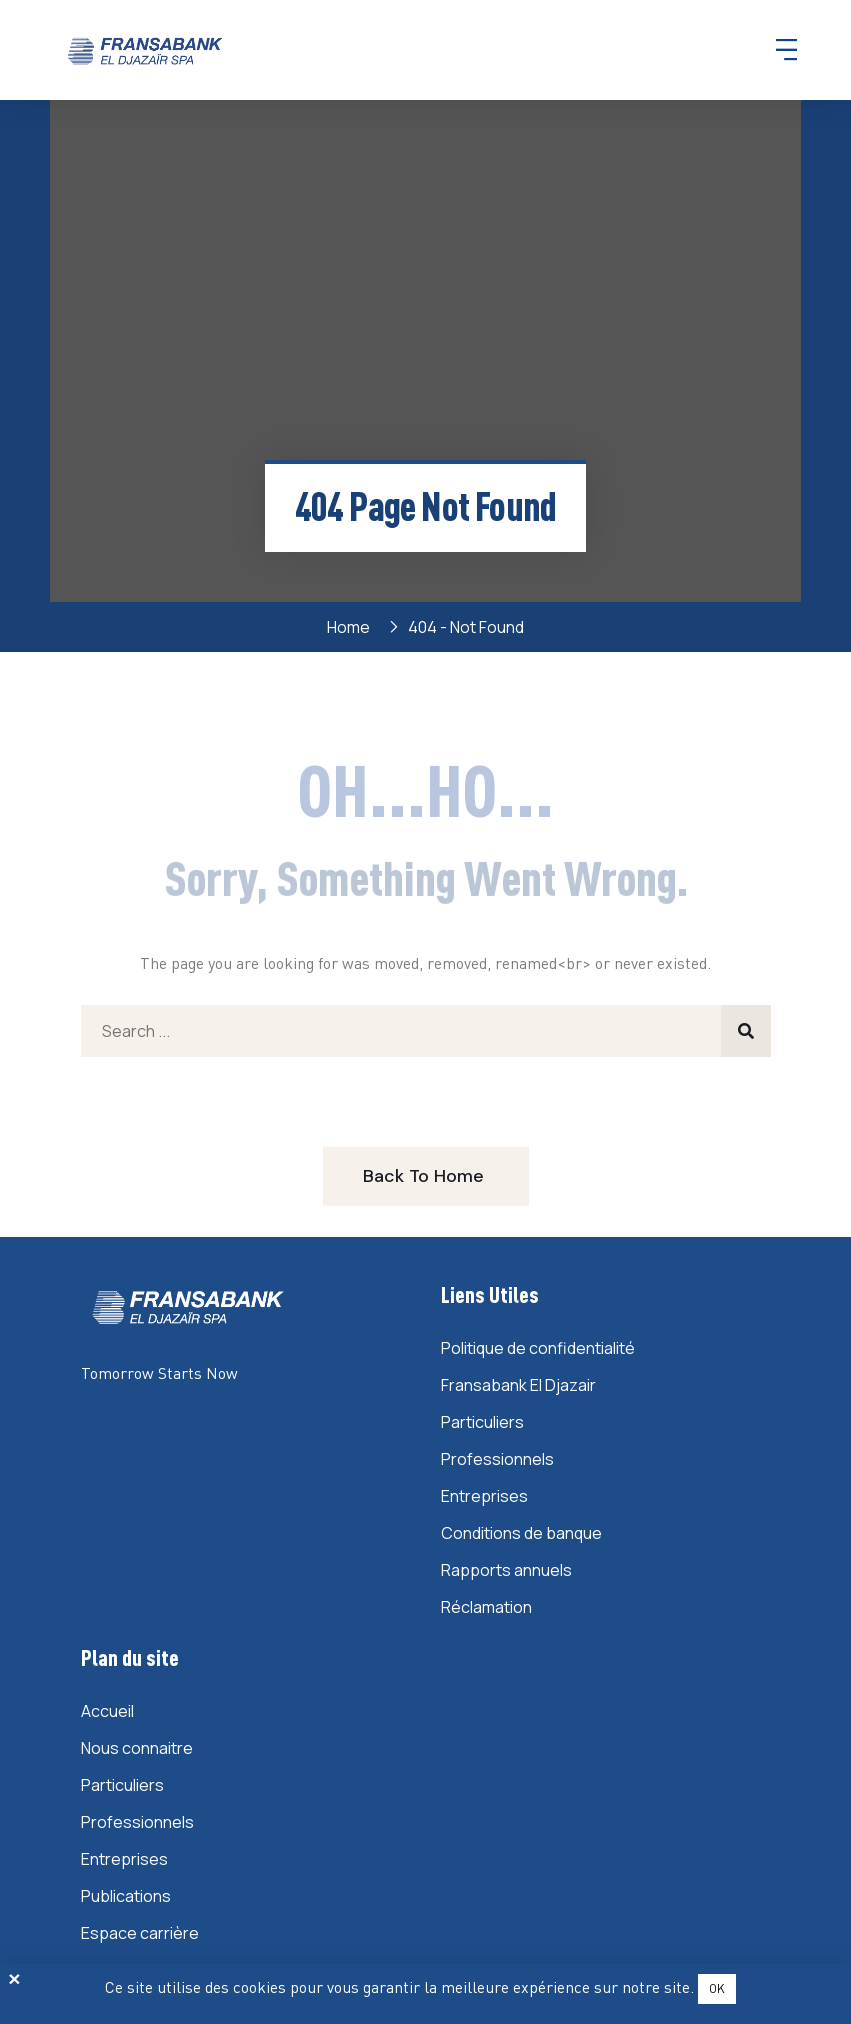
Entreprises (484, 1496)
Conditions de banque (521, 1533)
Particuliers (482, 1422)
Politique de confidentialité (538, 1348)
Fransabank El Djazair (518, 1385)
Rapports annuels (506, 1570)
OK (717, 1988)
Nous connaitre (137, 1748)
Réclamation (486, 1607)
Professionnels (497, 1459)
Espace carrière (140, 1933)
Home (351, 627)
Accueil (107, 1711)
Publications (126, 1896)
